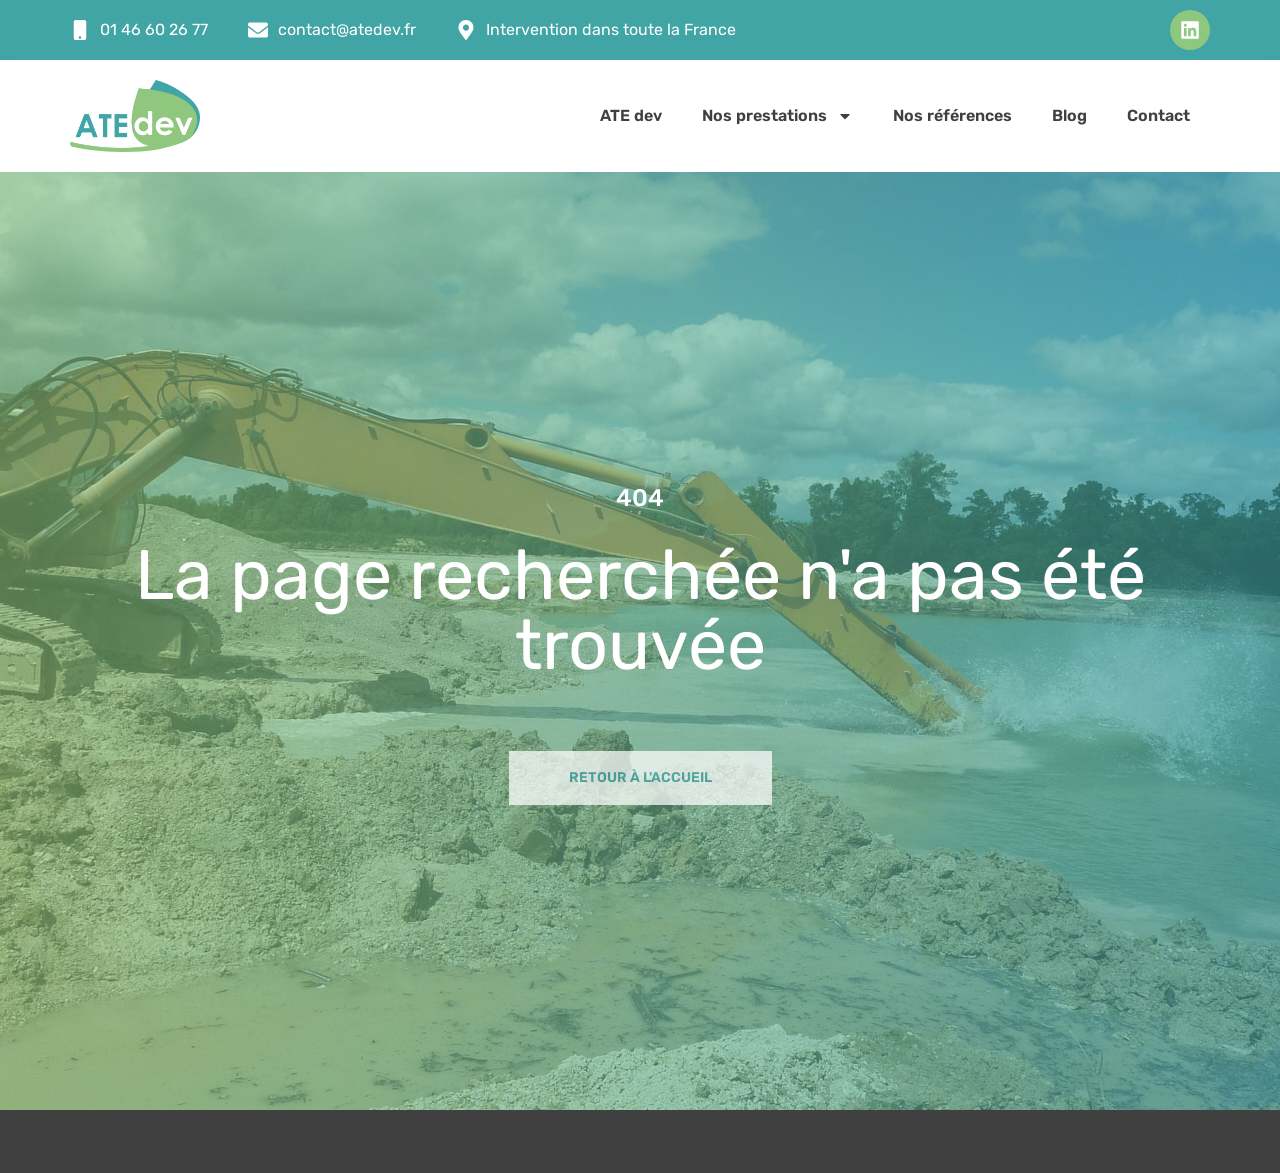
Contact (1158, 115)
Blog (1069, 115)
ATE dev (631, 115)
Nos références (952, 115)
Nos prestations (777, 116)
